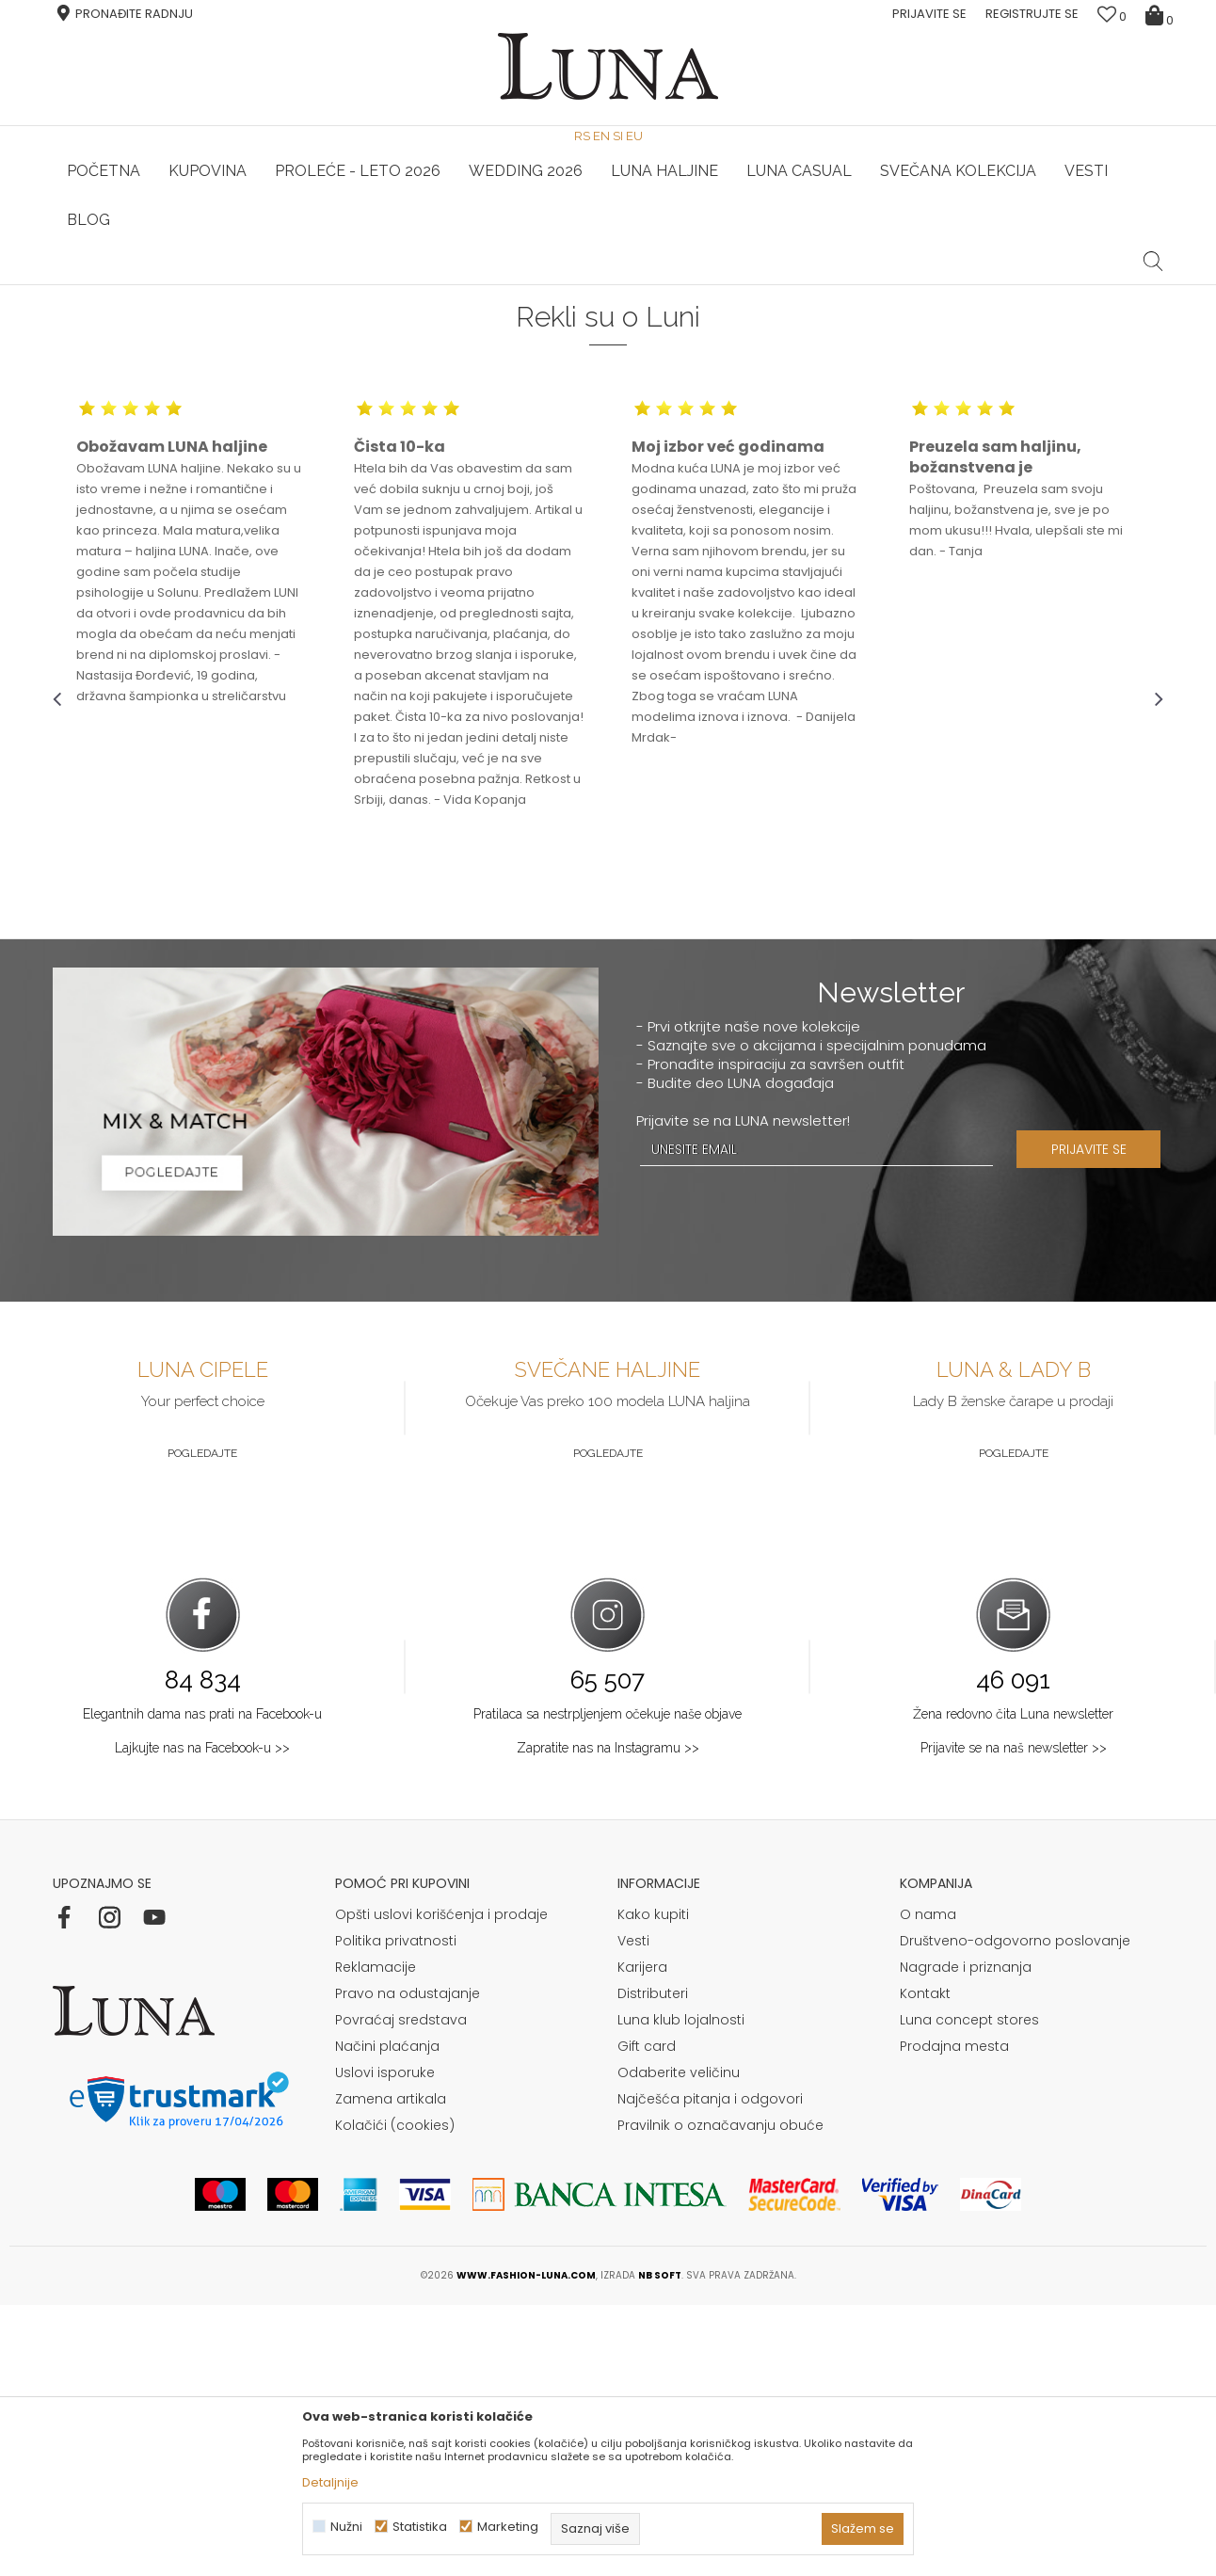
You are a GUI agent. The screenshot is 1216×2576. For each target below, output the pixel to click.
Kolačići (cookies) (395, 2396)
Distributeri (652, 2264)
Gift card (646, 2317)
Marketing (507, 2527)
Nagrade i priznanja (966, 2238)
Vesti (633, 2211)
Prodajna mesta (954, 2317)
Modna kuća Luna (104, 311)
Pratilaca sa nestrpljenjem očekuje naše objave (607, 1984)
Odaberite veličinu (678, 2343)
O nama (928, 2185)
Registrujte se (1032, 14)
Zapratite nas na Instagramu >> (608, 2018)
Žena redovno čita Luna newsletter (1013, 1984)
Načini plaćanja (387, 2317)
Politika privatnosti (395, 2211)
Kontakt (925, 2264)
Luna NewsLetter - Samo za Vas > (613, 285)
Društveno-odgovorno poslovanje (1015, 2211)
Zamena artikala (390, 2369)
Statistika (419, 2527)
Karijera (642, 2238)
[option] (238, 286)
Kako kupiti (653, 2185)
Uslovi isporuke (385, 2343)
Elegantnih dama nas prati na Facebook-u (202, 1984)
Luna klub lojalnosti (680, 2290)
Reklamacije (375, 2238)
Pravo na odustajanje (407, 2264)
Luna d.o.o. (202, 311)
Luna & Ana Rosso (979, 285)
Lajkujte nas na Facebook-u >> (202, 2018)
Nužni (346, 2527)
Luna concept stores (969, 2290)
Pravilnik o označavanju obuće (720, 2396)
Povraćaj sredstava (401, 2290)
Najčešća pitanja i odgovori (710, 2369)
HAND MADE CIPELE (238, 285)
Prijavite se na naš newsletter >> (1013, 2018)
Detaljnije (330, 2482)
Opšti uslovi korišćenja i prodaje (441, 2185)
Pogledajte (202, 1724)
